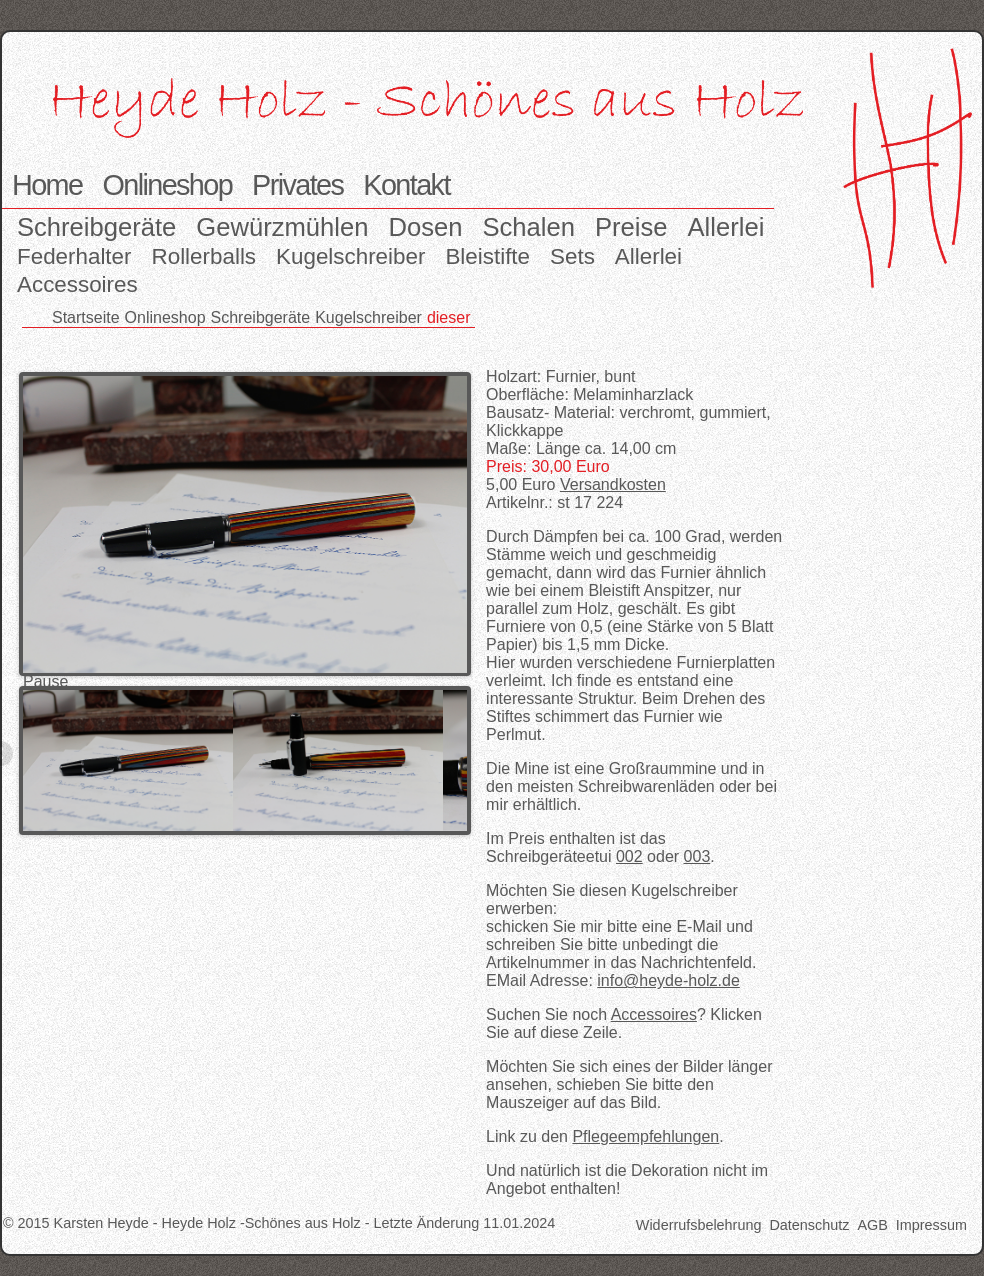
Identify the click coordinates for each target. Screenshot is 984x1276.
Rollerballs (204, 256)
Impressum (931, 1225)
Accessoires (77, 284)
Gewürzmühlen (282, 227)
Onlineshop (167, 185)
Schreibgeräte (96, 227)
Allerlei (726, 227)
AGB (872, 1225)
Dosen (425, 227)
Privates (297, 185)
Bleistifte (487, 256)
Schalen (528, 227)
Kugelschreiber (350, 256)
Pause (45, 681)
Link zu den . (605, 1136)
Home (47, 185)
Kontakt (406, 185)
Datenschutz (809, 1225)
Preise (631, 227)
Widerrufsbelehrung (699, 1225)
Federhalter (74, 256)
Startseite (86, 317)
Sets (572, 256)
